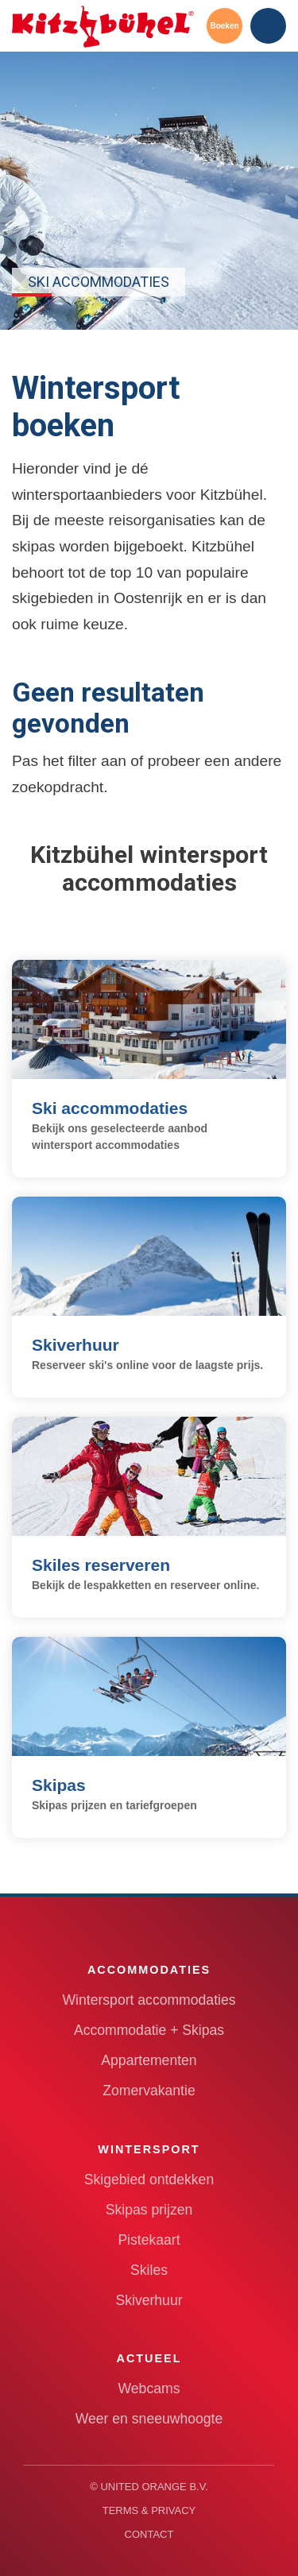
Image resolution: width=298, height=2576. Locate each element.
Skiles (149, 2270)
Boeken (224, 25)
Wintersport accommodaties (148, 2000)
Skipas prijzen (149, 2210)
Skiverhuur (148, 2300)
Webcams (149, 2388)
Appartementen (148, 2060)
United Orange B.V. (153, 2487)
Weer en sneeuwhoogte (149, 2419)
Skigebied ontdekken (149, 2179)
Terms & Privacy (149, 2510)
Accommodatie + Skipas (149, 2030)
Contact (149, 2534)
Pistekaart (149, 2240)
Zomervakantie (149, 2090)
